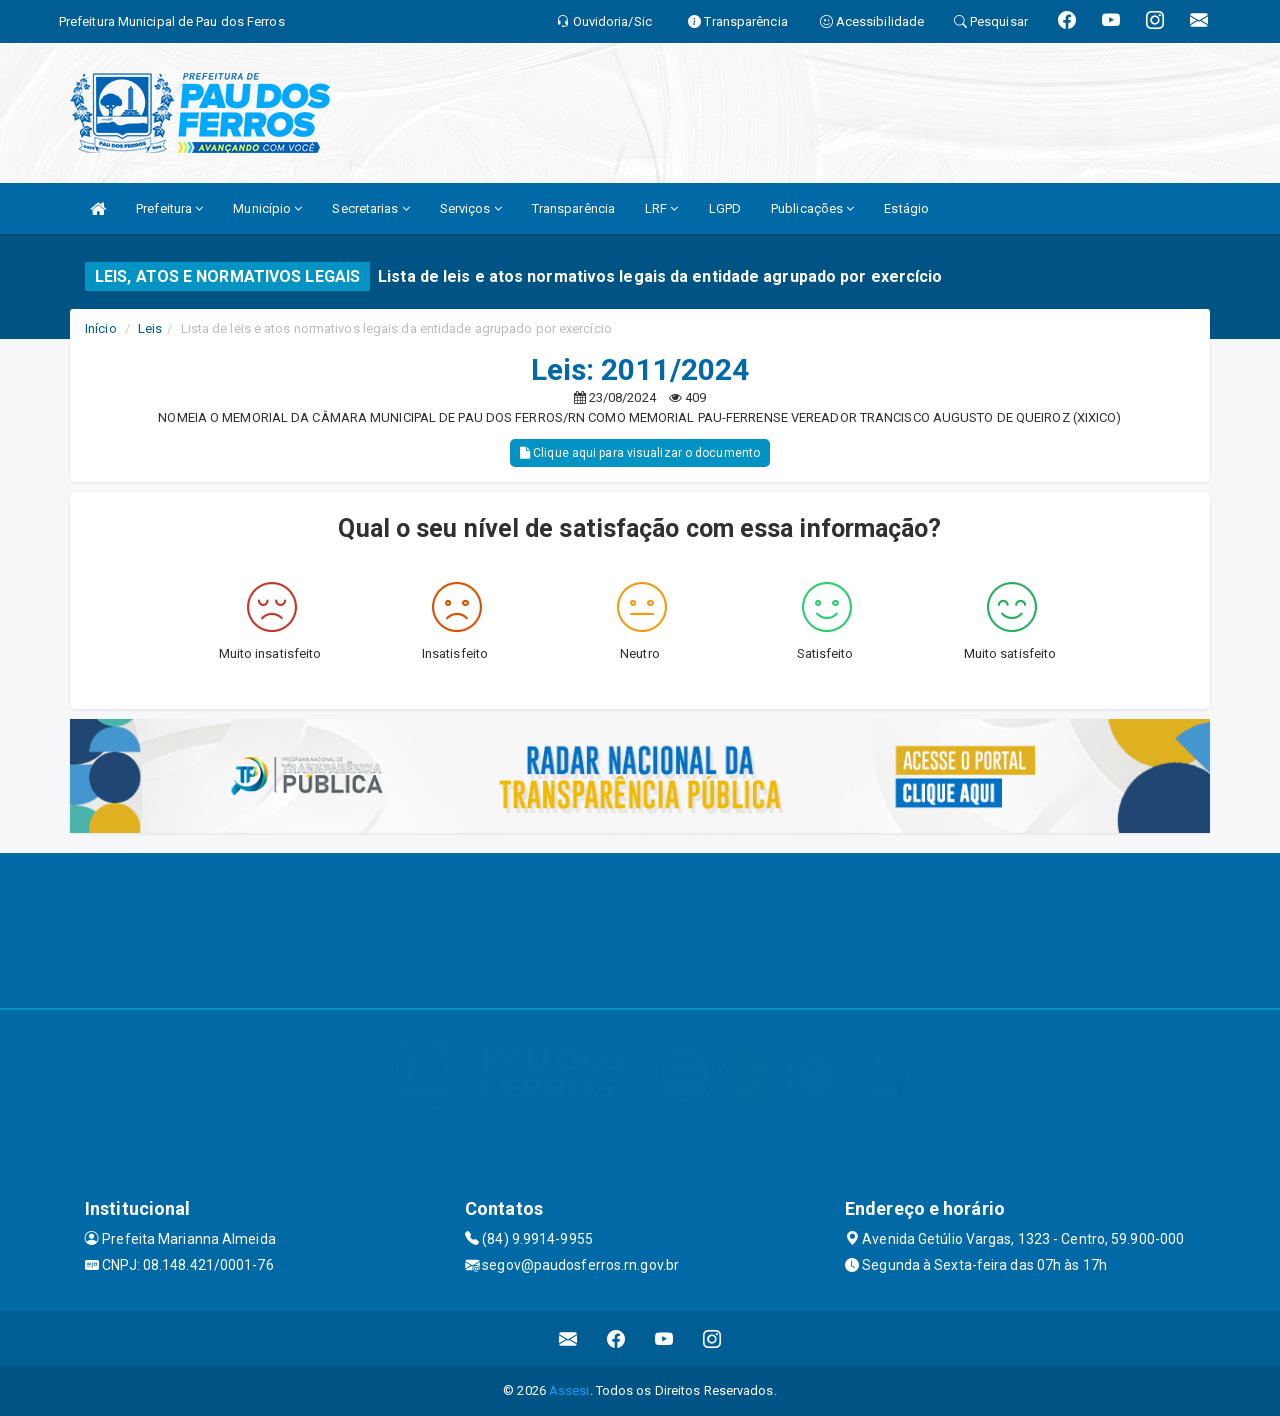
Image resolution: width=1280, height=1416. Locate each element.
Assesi (569, 1390)
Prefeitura (169, 208)
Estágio (906, 208)
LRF (662, 208)
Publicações (812, 208)
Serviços (471, 208)
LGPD (725, 208)
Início (101, 328)
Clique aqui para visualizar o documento (640, 453)
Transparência (573, 208)
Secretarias (370, 208)
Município (267, 208)
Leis (150, 328)
